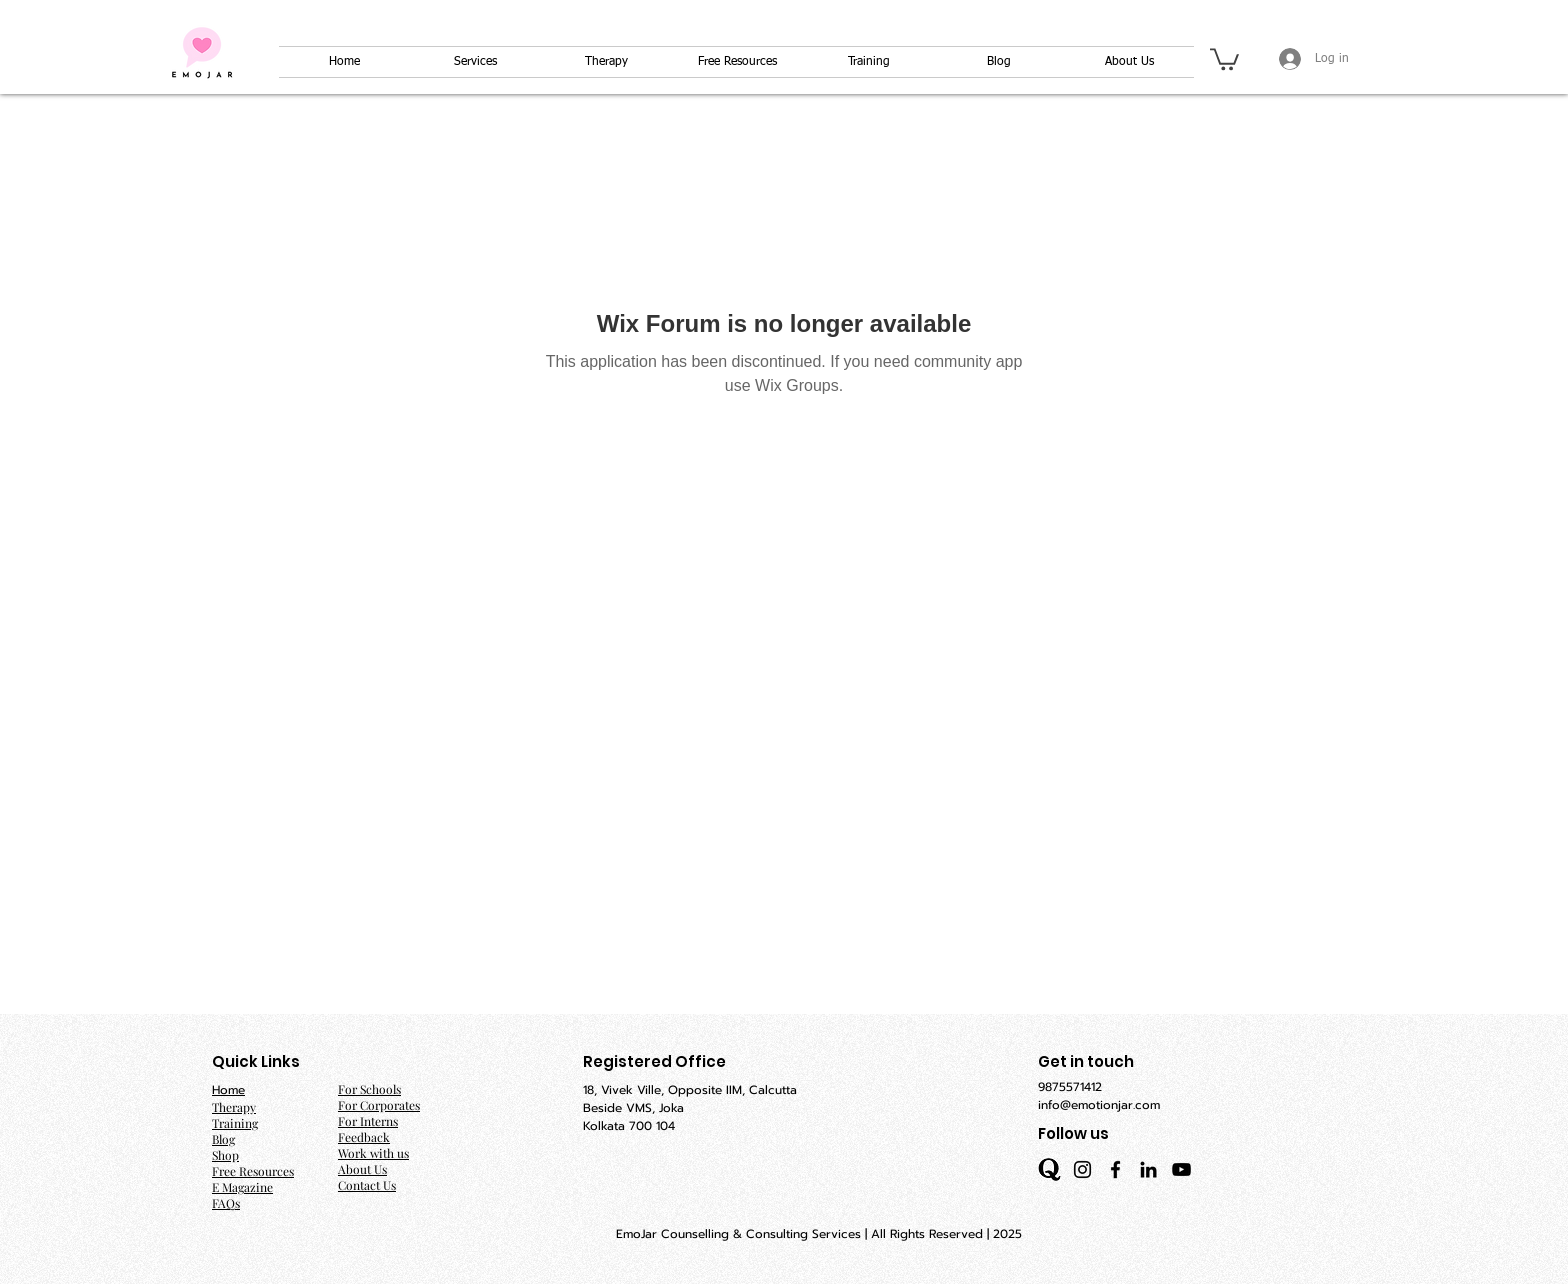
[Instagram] (1082, 1169)
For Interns (368, 1121)
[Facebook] (1115, 1169)
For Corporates (379, 1105)
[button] (1224, 58)
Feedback (364, 1137)
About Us (362, 1169)
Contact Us (367, 1185)
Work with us (373, 1153)
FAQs (226, 1203)
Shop (225, 1155)
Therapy (234, 1107)
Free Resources (253, 1171)
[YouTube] (1181, 1169)
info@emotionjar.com (1099, 1105)
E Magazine (242, 1187)
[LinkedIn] (1148, 1169)
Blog (223, 1139)
